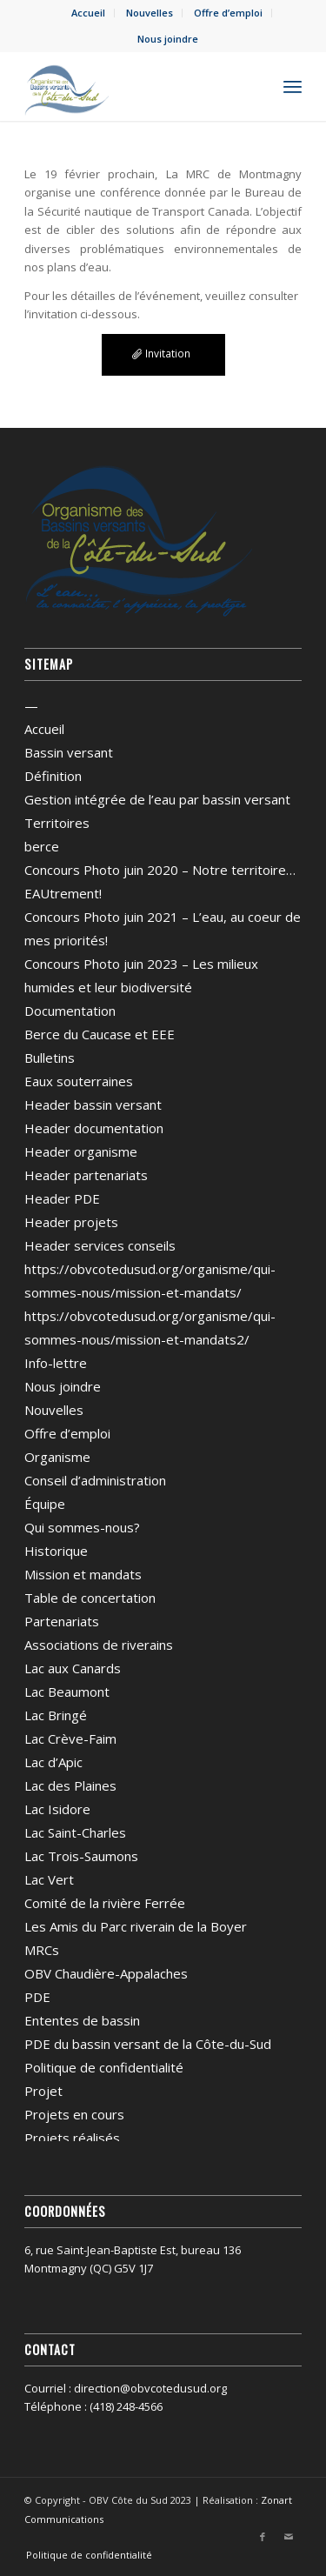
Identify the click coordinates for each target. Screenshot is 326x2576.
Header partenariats (86, 1175)
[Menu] (292, 86)
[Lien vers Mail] (289, 2537)
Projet (43, 2090)
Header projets (71, 1222)
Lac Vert (49, 1879)
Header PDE (62, 1198)
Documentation (70, 1010)
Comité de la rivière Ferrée (104, 1903)
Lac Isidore (57, 1809)
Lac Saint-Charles (75, 1832)
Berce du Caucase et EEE (99, 1034)
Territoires (57, 822)
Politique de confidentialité (103, 2067)
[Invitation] (163, 355)
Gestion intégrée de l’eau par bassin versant (157, 799)
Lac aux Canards (72, 1668)
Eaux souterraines (78, 1081)
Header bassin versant (93, 1104)
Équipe (44, 1503)
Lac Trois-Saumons (81, 1856)
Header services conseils (100, 1245)
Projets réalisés (72, 2137)
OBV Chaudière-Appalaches (106, 1973)
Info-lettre (55, 1362)
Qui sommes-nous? (82, 1527)
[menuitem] (89, 13)
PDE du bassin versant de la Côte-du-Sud (147, 2043)
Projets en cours (74, 2114)
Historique (56, 1550)
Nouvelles (149, 12)
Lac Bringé (55, 1715)
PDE (37, 1996)
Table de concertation (90, 1597)
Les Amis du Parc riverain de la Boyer (135, 1926)
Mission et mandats (83, 1574)
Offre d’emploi (228, 12)
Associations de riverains (98, 1644)
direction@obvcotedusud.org (150, 2388)
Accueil (88, 12)
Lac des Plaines (70, 1785)
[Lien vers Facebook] (262, 2537)
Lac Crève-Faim (70, 1738)
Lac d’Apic (53, 1762)
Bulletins (49, 1057)
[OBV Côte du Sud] (135, 86)
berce (41, 846)
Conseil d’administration (95, 1480)
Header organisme (80, 1151)
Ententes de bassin (82, 2020)
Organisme (57, 1456)
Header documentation (93, 1128)
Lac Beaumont (67, 1691)
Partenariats (61, 1621)
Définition (53, 775)
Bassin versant (68, 752)
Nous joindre (167, 38)
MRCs (41, 1950)
